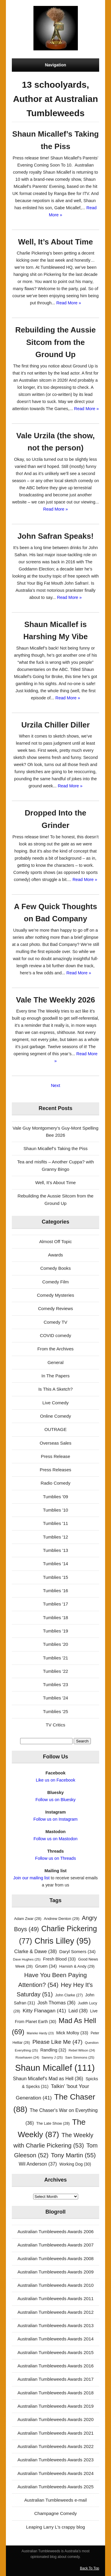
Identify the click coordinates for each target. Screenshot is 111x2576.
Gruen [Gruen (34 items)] (46, 1966)
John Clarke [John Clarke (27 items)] (69, 1995)
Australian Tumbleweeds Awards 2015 (55, 2352)
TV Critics (55, 1724)
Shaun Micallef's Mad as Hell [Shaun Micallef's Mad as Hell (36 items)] (48, 2078)
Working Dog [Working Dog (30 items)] (75, 2164)
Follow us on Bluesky (56, 1799)
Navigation (55, 65)
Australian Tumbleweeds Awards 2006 (55, 2231)
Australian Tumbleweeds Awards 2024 (55, 2473)
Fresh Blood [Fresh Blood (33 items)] (59, 1959)
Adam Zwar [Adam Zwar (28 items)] (27, 1918)
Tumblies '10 (55, 1509)
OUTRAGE (55, 1429)
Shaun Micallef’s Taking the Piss (55, 1148)
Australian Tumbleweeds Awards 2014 (55, 2338)
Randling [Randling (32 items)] (53, 2050)
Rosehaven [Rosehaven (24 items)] (27, 2057)
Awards (55, 1254)
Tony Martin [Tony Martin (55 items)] (73, 2155)
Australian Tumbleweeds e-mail (55, 2500)
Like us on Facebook (55, 1780)
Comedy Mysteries (55, 1295)
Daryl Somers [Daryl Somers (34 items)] (77, 1951)
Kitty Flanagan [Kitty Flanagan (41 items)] (44, 2011)
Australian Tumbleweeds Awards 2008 (55, 2258)
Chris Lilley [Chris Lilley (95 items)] (63, 1940)
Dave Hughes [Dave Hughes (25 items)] (27, 1959)
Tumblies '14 (55, 1563)
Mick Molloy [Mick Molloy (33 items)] (72, 2032)
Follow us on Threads (55, 1858)
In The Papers (55, 1375)
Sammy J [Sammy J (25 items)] (52, 2057)
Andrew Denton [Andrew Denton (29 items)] (61, 1918)
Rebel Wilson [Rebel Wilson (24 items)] (82, 2050)
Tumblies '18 (55, 1617)
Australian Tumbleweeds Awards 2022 (55, 2446)
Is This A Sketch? (55, 1389)
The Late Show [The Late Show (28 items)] (53, 2123)
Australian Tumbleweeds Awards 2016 (55, 2365)
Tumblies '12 (55, 1536)
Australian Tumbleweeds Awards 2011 (55, 2298)
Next (55, 1085)
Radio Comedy (55, 1483)
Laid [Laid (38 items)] (78, 2010)
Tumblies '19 (55, 1630)
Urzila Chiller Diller (55, 724)
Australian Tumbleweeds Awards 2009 (55, 2271)
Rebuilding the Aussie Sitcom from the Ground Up (55, 342)
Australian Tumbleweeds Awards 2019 (55, 2406)
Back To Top (89, 2568)
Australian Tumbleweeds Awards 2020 (55, 2419)
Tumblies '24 (55, 1697)
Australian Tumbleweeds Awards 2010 (55, 2285)
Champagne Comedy (55, 2513)
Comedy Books (55, 1268)
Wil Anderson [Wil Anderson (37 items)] (38, 2163)
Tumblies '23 (55, 1684)
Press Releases (55, 1469)
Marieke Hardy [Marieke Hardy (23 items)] (40, 2033)
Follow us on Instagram (55, 1819)
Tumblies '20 (55, 1644)
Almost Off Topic (55, 1241)
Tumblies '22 (55, 1671)
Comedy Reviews (55, 1308)
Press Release (55, 1456)
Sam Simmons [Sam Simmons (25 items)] (79, 2057)
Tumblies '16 (55, 1590)
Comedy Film (55, 1281)
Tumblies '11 (55, 1523)
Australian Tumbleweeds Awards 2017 (55, 2379)
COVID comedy (55, 1335)
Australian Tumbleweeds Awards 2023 (55, 2459)
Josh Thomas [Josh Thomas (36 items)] (56, 2002)
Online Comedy (55, 1416)
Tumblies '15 (55, 1577)
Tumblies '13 (55, 1550)
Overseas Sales (55, 1442)
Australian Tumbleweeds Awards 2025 (55, 2486)
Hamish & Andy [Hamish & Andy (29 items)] (77, 1966)
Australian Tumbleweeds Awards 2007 (55, 2244)
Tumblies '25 (55, 1711)
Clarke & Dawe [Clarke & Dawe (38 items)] (35, 1951)
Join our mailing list (31, 1877)
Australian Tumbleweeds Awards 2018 (55, 2392)
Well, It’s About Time (55, 241)
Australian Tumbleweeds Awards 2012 (55, 2312)
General (55, 1362)
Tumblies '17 (55, 1603)
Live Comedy (55, 1402)
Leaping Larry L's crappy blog (55, 2526)
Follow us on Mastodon (55, 1838)
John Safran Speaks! (55, 536)
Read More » (68, 302)
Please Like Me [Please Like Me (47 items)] (57, 2042)
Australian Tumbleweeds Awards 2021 (55, 2433)
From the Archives (55, 1348)
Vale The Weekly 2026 (55, 999)
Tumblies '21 (55, 1657)
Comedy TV (55, 1322)
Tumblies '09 (55, 1496)
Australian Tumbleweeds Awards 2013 (55, 2325)
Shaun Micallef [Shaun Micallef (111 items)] (55, 2068)
